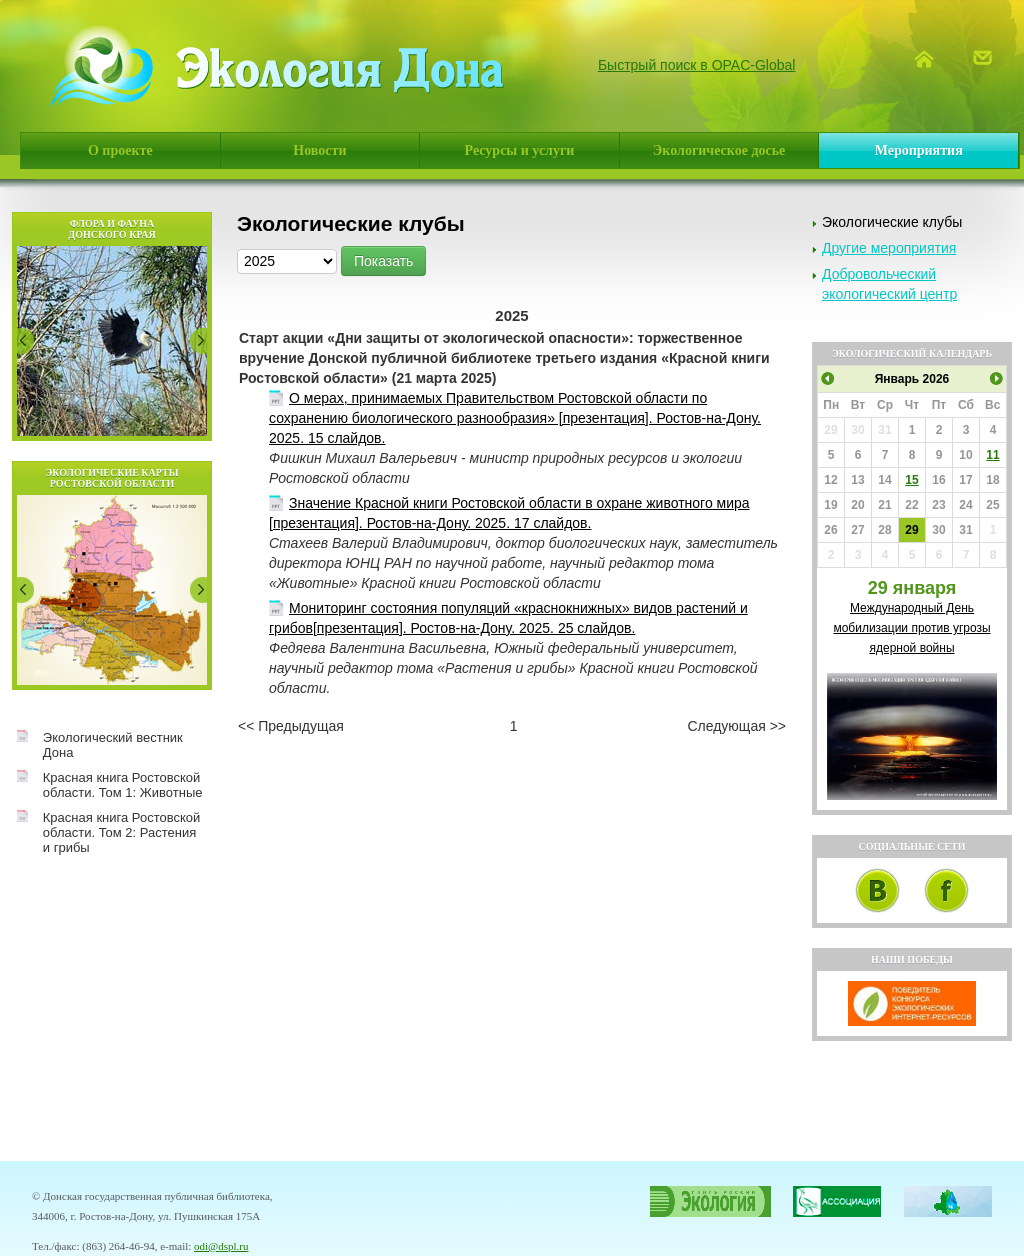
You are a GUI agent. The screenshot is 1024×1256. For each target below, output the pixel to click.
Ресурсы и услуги (520, 150)
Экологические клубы (892, 222)
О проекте (120, 150)
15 (911, 480)
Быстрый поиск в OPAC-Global (697, 65)
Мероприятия (919, 150)
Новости (319, 150)
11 (992, 455)
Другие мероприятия (889, 248)
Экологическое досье (719, 150)
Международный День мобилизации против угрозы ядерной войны (911, 628)
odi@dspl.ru (221, 1246)
